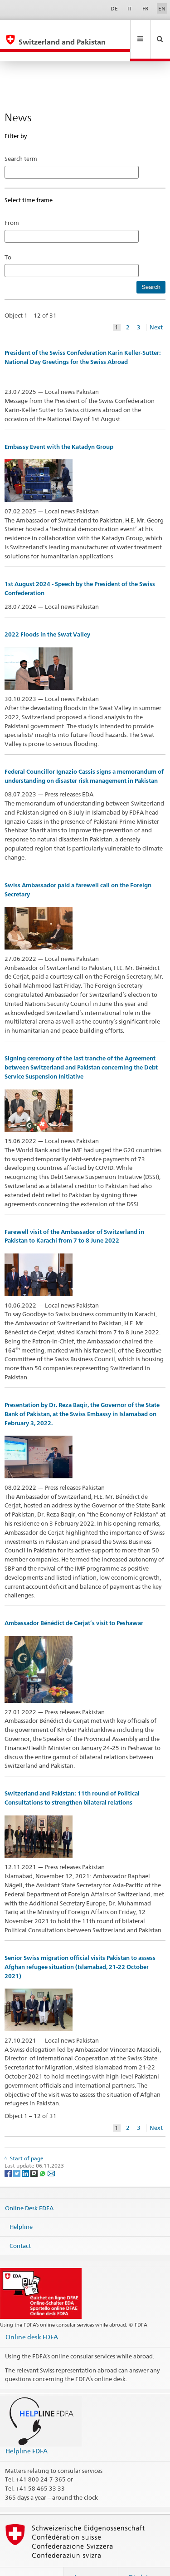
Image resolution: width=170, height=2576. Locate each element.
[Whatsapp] (43, 2153)
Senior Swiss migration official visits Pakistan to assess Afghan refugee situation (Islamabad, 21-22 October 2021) (80, 1947)
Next (156, 307)
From (12, 203)
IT (129, 8)
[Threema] (34, 2153)
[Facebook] (9, 2153)
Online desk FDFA (31, 2317)
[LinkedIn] (26, 2153)
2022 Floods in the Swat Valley (47, 615)
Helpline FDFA (26, 2431)
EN (161, 8)
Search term (21, 139)
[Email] (51, 2153)
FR (145, 8)
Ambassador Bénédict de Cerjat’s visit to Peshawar (74, 1603)
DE (114, 8)
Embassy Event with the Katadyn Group (59, 427)
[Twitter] (17, 2153)
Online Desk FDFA (29, 2188)
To (11, 237)
